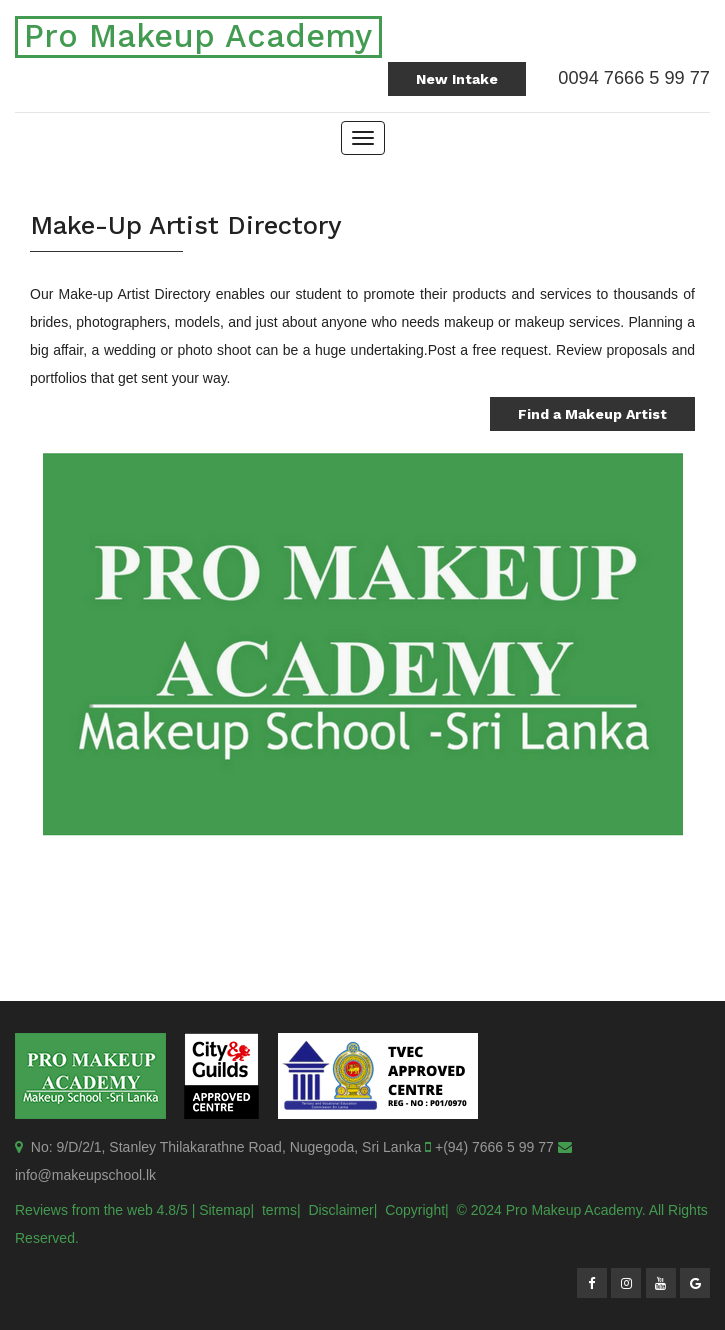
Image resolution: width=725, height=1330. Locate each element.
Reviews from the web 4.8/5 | (105, 1210)
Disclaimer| (342, 1210)
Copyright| (417, 1210)
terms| (281, 1210)
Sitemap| (226, 1210)
